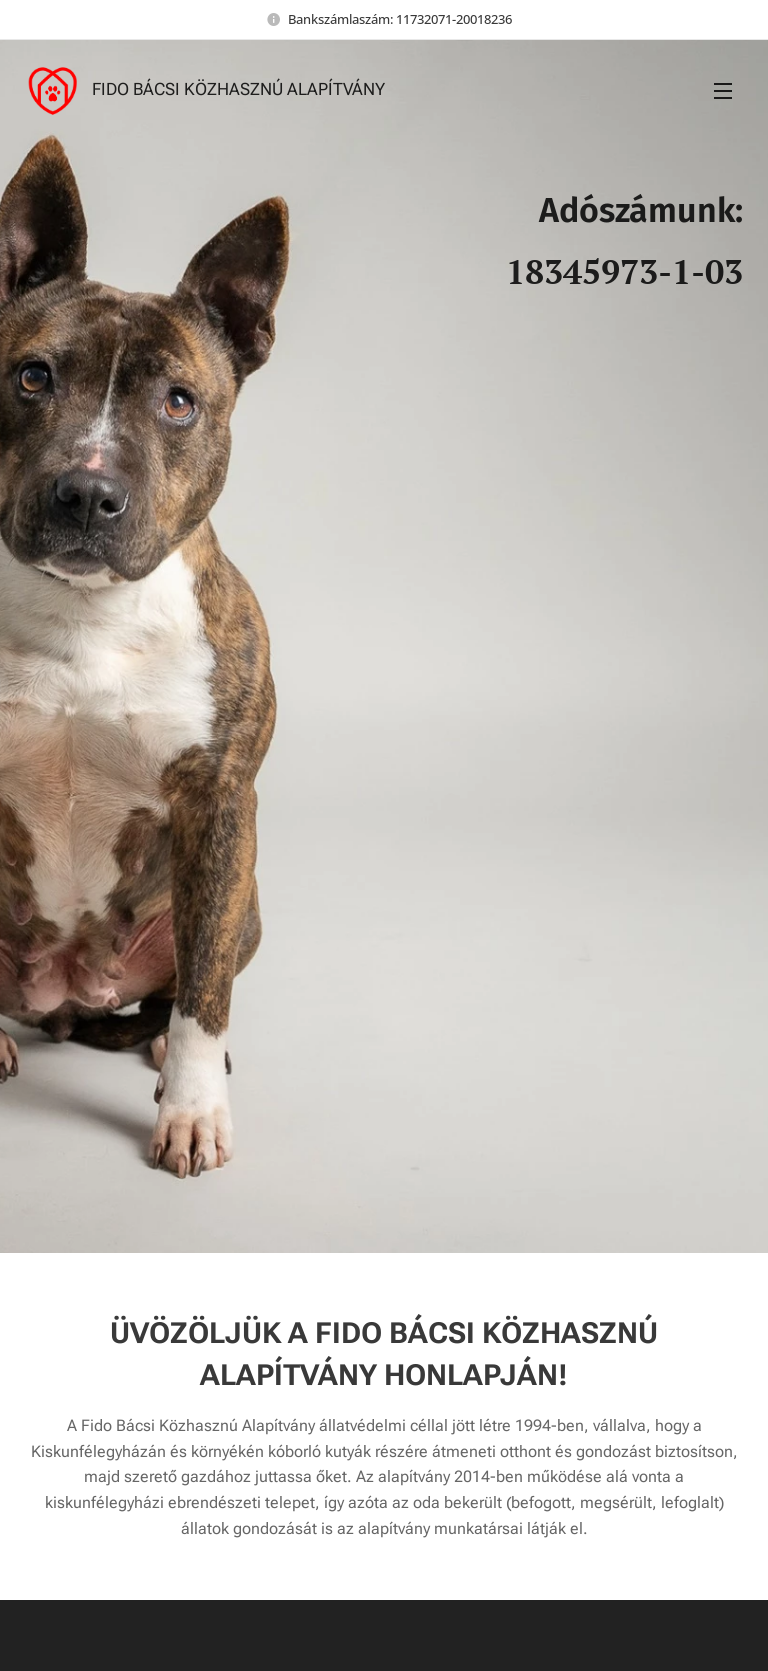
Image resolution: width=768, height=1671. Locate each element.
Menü (723, 91)
